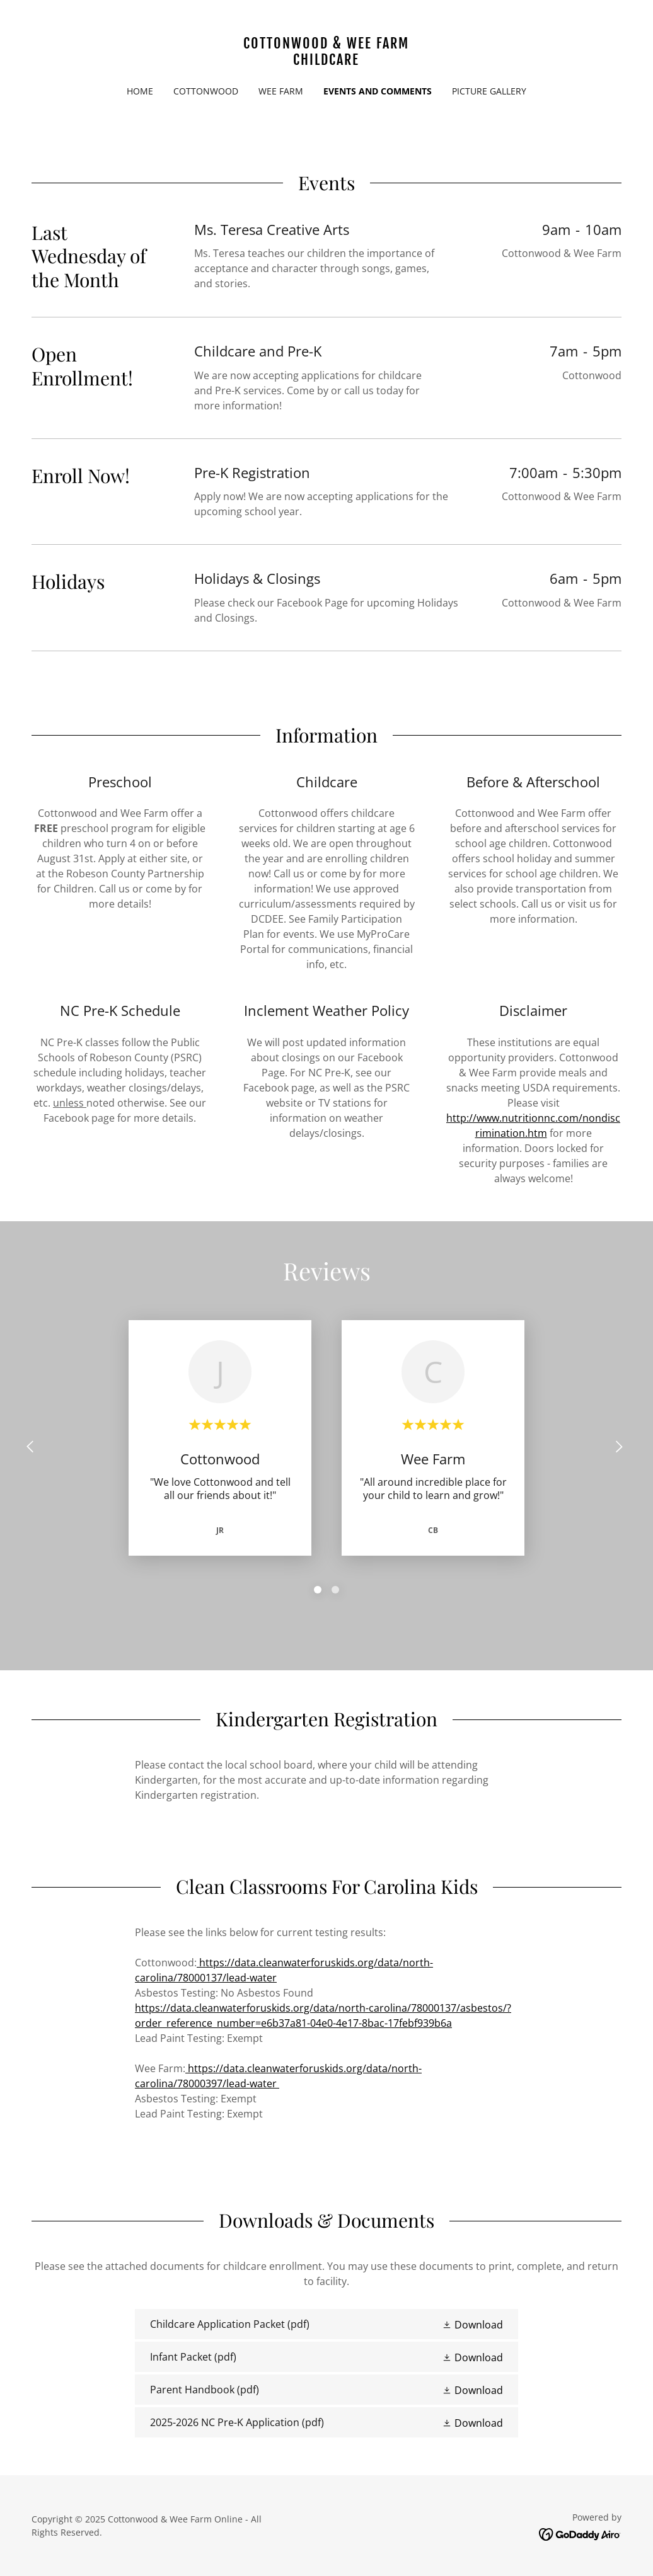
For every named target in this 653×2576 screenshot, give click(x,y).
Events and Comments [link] (377, 91)
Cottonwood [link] (205, 91)
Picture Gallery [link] (489, 91)
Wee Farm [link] (280, 91)
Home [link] (140, 91)
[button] (472, 2324)
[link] (326, 61)
